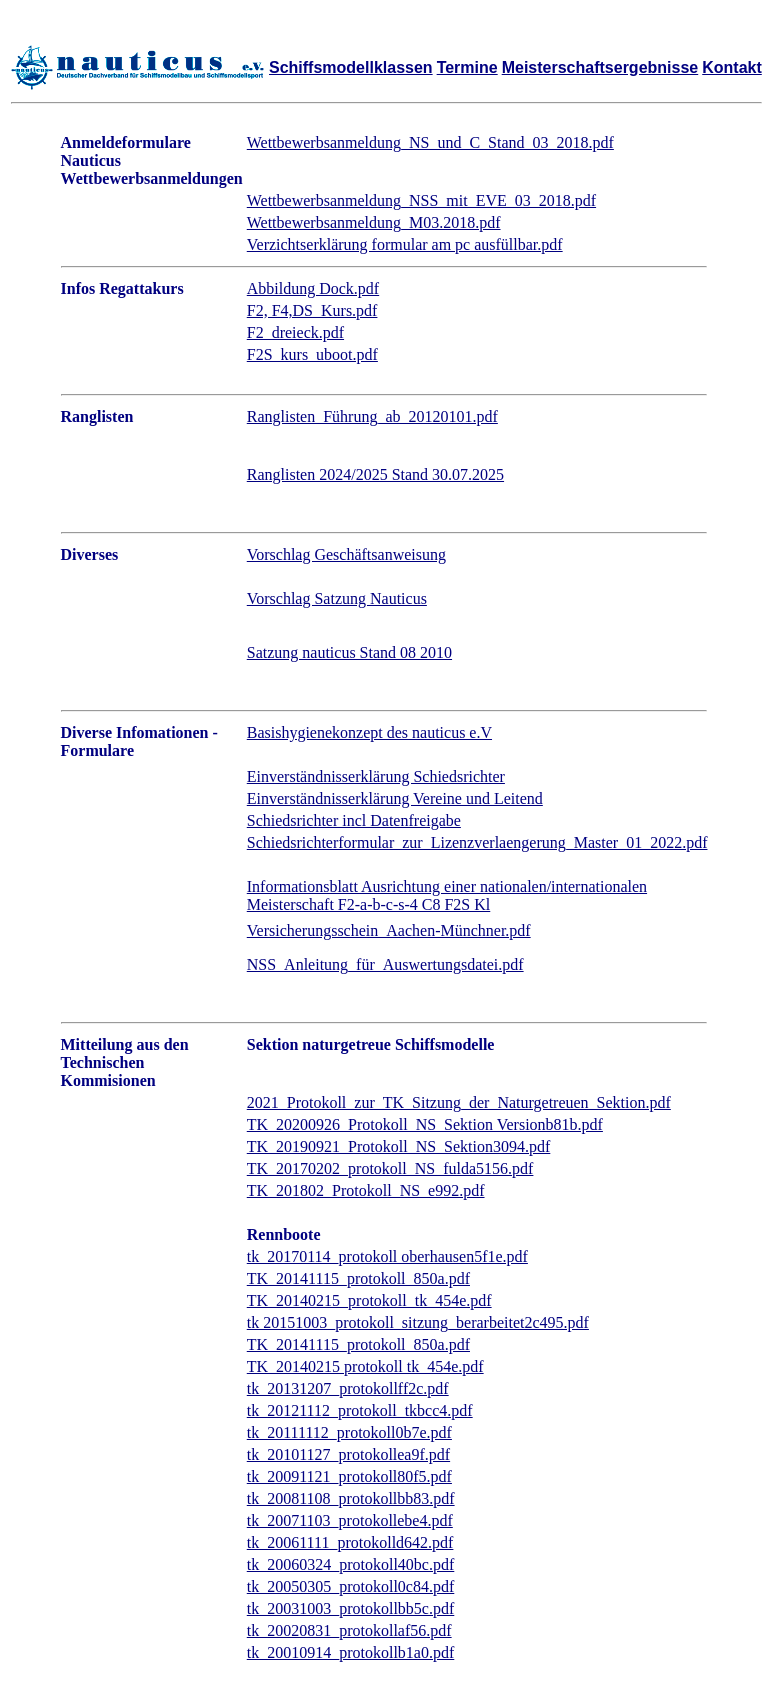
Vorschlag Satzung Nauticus (337, 598)
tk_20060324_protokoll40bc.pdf (351, 1564)
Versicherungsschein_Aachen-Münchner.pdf (389, 930)
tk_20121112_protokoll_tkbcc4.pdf (360, 1410)
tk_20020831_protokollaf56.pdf (349, 1630)
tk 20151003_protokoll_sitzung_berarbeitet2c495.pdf (418, 1322)
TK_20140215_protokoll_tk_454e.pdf (369, 1300)
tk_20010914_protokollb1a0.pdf (351, 1652)
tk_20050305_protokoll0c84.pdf (351, 1586)
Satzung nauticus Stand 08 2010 (349, 652)
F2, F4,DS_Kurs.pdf (312, 310)
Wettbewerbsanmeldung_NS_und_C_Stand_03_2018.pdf (430, 142)
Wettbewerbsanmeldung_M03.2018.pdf (374, 222)
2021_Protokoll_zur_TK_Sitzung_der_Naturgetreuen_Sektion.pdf (459, 1102)
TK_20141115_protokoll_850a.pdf (358, 1278)
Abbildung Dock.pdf (313, 288)
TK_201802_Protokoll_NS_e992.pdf (366, 1190)
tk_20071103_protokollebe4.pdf (350, 1520)
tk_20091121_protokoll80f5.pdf (349, 1476)
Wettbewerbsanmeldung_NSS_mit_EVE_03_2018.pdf (421, 200)
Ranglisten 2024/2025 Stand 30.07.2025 (375, 474)
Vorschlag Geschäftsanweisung (346, 554)
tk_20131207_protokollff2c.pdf (348, 1388)
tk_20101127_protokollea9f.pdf (348, 1454)
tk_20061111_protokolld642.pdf (350, 1542)
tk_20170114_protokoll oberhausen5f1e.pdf (387, 1256)
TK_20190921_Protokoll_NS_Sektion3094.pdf (399, 1146)
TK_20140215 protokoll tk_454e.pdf (365, 1366)
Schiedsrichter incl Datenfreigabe (354, 820)
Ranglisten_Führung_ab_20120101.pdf (372, 416)
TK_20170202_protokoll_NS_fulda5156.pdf (390, 1168)
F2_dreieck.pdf (295, 332)
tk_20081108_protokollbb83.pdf (351, 1498)
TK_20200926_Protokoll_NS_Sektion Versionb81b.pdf (425, 1124)
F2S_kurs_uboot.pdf (312, 354)
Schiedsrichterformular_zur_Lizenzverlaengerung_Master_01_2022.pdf (477, 842)
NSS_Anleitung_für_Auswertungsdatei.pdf (385, 964)
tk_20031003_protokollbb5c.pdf (351, 1608)
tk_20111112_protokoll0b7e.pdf (349, 1432)
